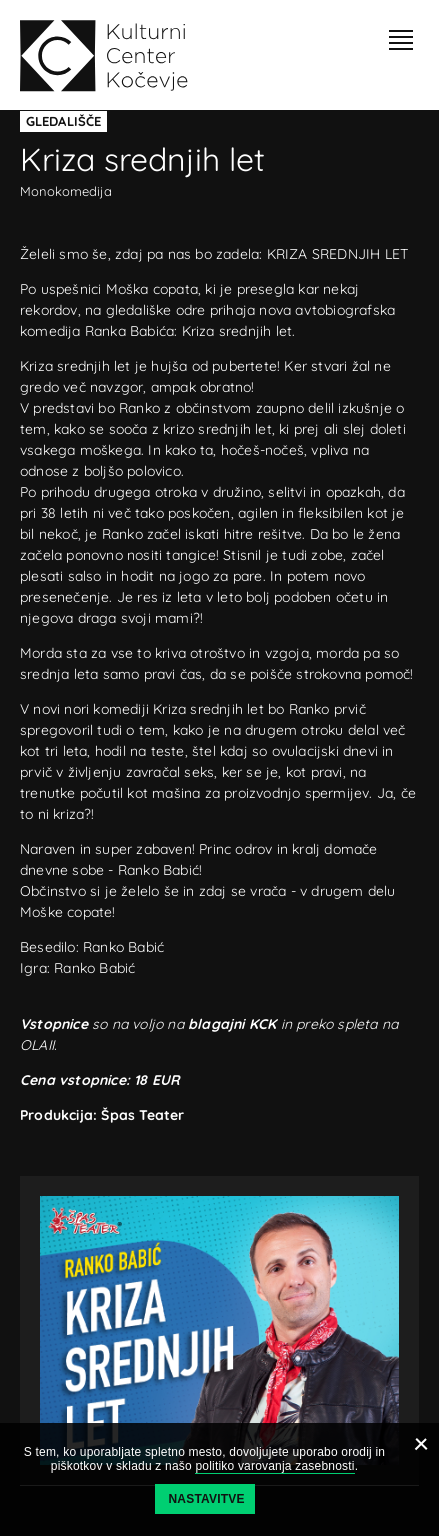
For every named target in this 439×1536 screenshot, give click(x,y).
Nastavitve (207, 1499)
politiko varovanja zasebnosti (274, 1466)
